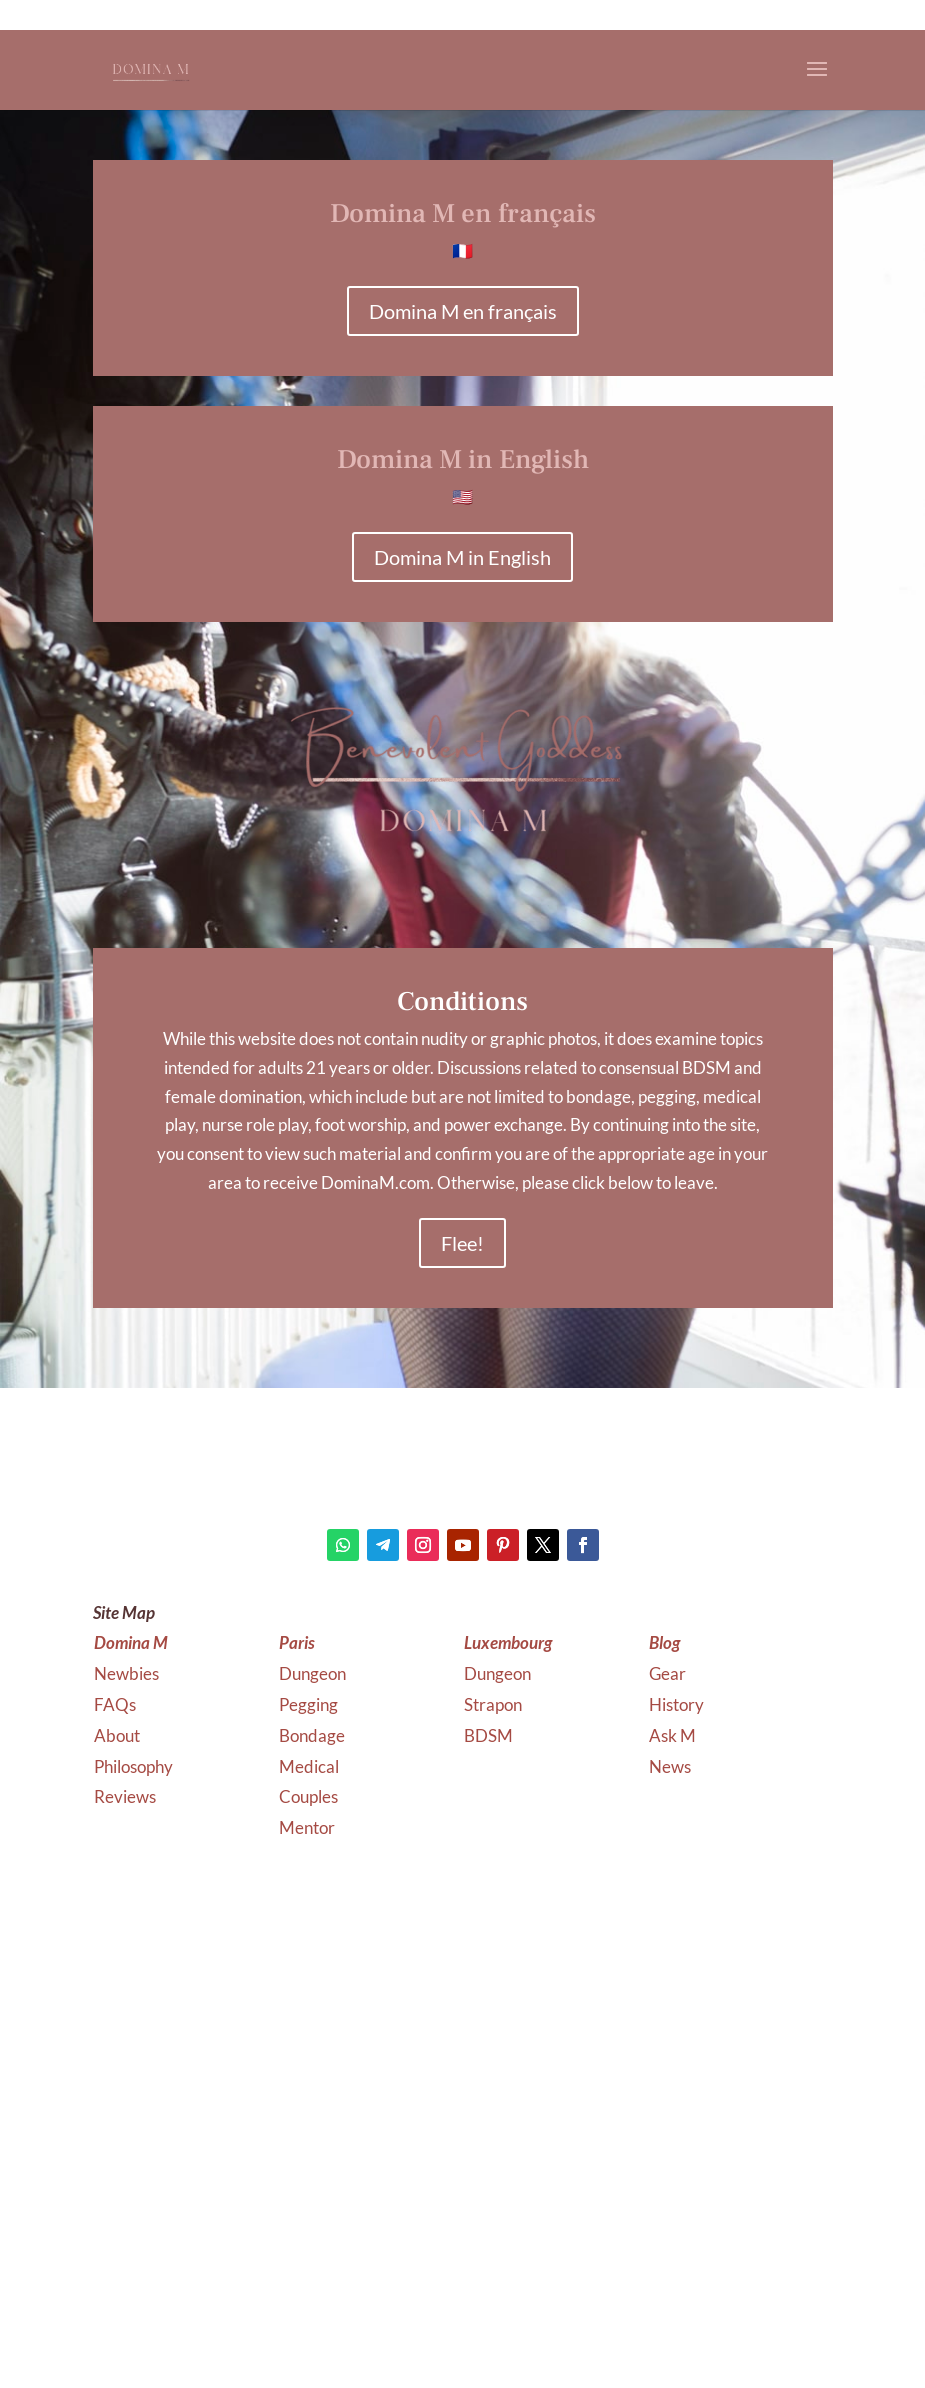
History (676, 1704)
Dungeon (314, 1673)
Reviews (125, 1796)
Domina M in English (462, 557)
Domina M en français (463, 311)
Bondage (313, 1735)
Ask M (672, 1735)
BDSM (488, 1735)
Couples (310, 1796)
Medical (310, 1766)
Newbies (126, 1673)
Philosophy (133, 1766)
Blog (664, 1642)
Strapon (493, 1704)
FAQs (115, 1704)
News (670, 1766)
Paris (297, 1642)
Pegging (310, 1704)
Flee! (462, 1243)
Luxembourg (508, 1642)
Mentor (307, 1827)
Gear (667, 1673)
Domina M (131, 1642)
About (117, 1735)
